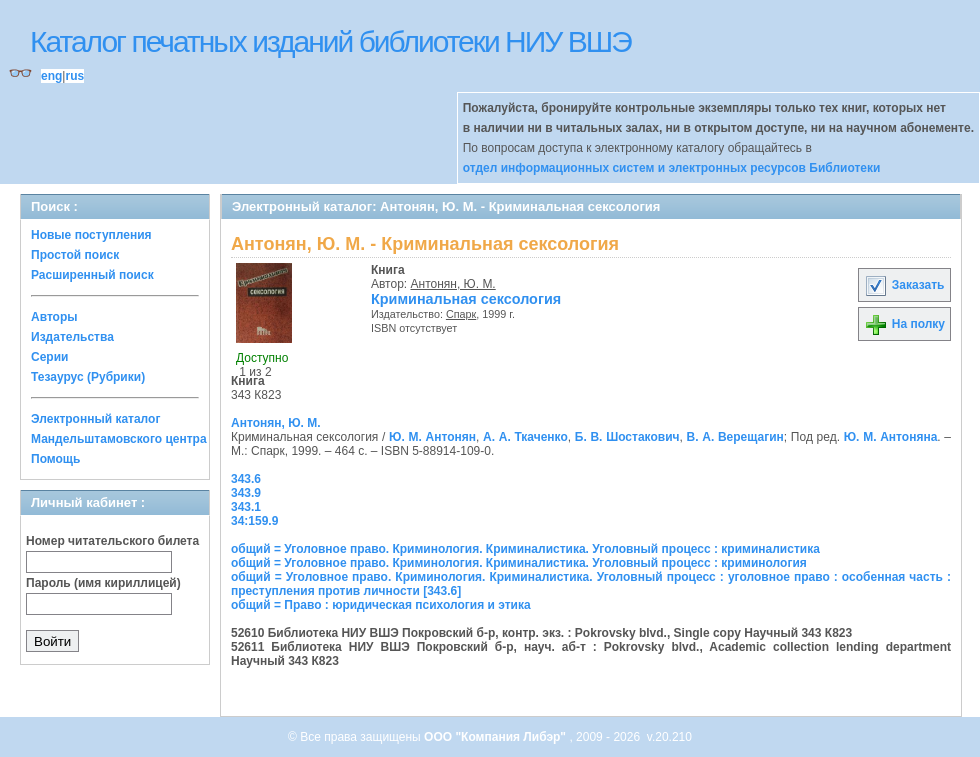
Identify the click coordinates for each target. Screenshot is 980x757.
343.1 (246, 507)
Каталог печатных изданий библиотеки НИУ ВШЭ (330, 41)
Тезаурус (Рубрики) (88, 377)
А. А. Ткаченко (525, 437)
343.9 (246, 493)
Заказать (904, 285)
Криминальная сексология (466, 299)
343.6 (246, 479)
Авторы (54, 317)
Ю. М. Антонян (432, 437)
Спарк (461, 314)
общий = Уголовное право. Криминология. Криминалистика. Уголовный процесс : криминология (519, 563)
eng (51, 76)
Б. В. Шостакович (627, 437)
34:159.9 (254, 521)
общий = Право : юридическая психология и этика (381, 605)
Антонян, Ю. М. (453, 284)
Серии (49, 357)
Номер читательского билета (112, 541)
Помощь (55, 459)
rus (74, 76)
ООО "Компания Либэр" (496, 737)
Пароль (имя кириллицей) (103, 583)
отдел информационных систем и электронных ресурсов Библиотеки (672, 168)
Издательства (72, 337)
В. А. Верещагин (735, 437)
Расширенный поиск (92, 275)
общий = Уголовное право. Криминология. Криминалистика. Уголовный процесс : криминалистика (525, 549)
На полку (904, 324)
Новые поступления (91, 235)
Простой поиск (75, 255)
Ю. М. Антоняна (891, 437)
